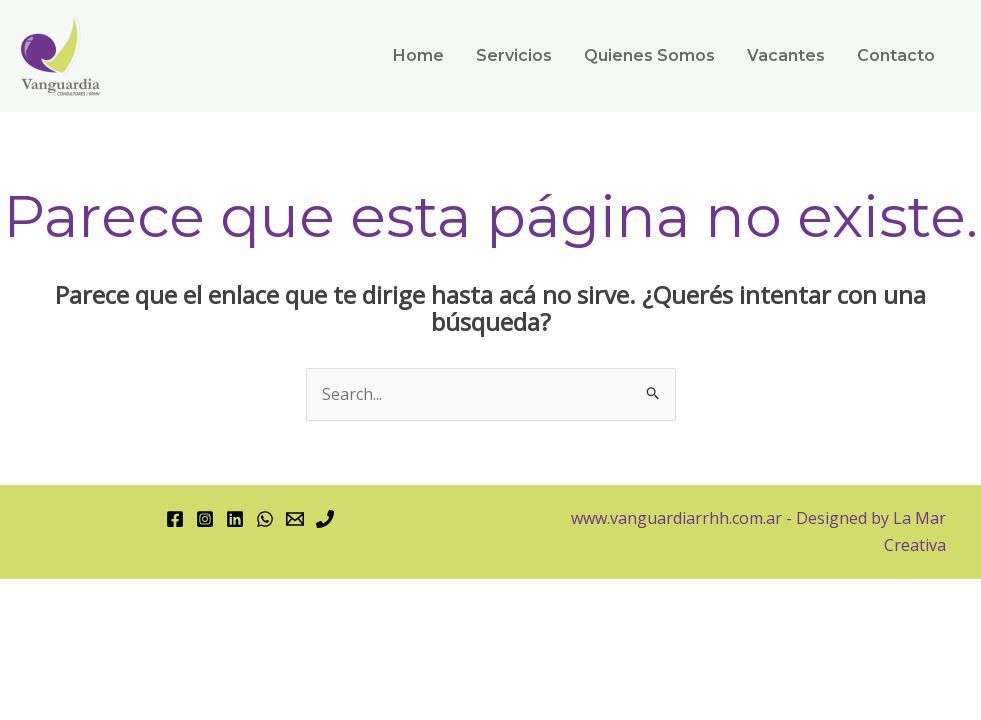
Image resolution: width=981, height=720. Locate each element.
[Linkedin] (235, 519)
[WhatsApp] (265, 519)
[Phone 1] (325, 519)
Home (418, 55)
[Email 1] (295, 519)
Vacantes (786, 55)
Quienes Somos (649, 55)
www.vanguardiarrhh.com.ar (676, 518)
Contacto (896, 55)
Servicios (514, 55)
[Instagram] (205, 519)
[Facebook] (175, 519)
